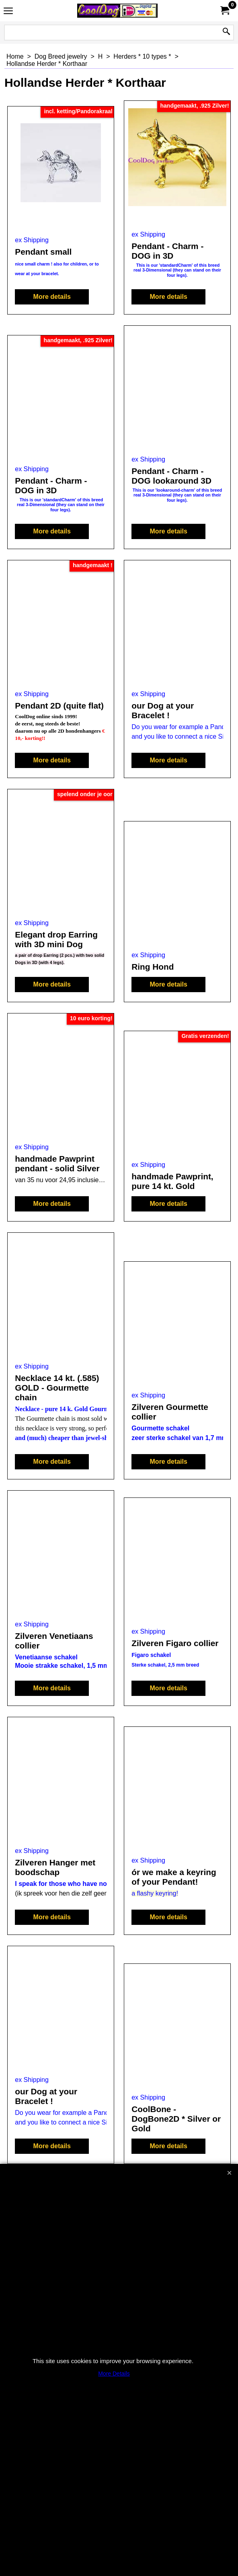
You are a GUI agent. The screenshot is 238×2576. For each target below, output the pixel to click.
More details (52, 296)
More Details (114, 2373)
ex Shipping (32, 240)
